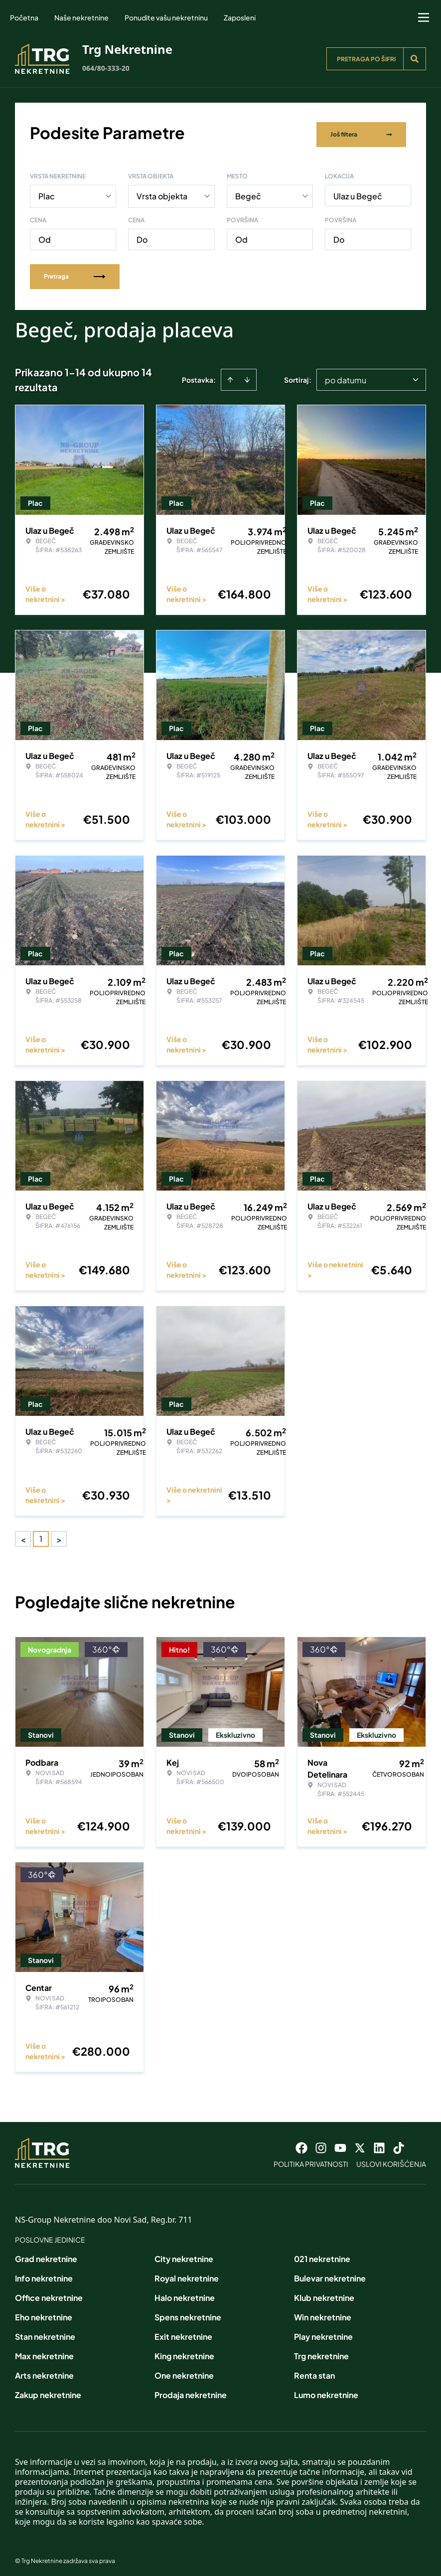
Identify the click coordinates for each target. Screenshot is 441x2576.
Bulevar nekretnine (330, 2274)
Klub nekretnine (324, 2293)
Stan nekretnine (45, 2332)
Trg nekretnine (321, 2351)
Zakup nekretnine (48, 2390)
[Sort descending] (247, 375)
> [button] (59, 1534)
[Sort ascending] (230, 375)
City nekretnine (183, 2254)
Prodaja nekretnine (190, 2390)
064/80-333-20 (106, 68)
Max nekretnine (44, 2351)
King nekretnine (184, 2351)
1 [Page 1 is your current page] (40, 1534)
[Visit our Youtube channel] (340, 2143)
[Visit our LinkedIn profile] (379, 2143)
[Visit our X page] (360, 2143)
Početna (24, 17)
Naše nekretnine (81, 17)
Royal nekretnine (186, 2274)
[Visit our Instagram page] (321, 2143)
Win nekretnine (322, 2312)
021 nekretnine (322, 2254)
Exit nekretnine (183, 2332)
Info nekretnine (44, 2274)
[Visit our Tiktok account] (399, 2143)
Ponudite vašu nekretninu (166, 17)
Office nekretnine (49, 2293)
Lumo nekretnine (326, 2390)
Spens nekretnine (187, 2312)
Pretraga (75, 272)
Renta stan (314, 2371)
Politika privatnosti (311, 2159)
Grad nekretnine (46, 2254)
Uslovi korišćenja (391, 2159)
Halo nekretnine (184, 2293)
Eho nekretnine (43, 2312)
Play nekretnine (323, 2332)
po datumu (345, 375)
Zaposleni (240, 17)
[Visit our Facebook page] (301, 2143)
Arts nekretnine (44, 2371)
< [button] (23, 1534)
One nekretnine (184, 2371)
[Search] (414, 58)
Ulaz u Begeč (357, 191)
